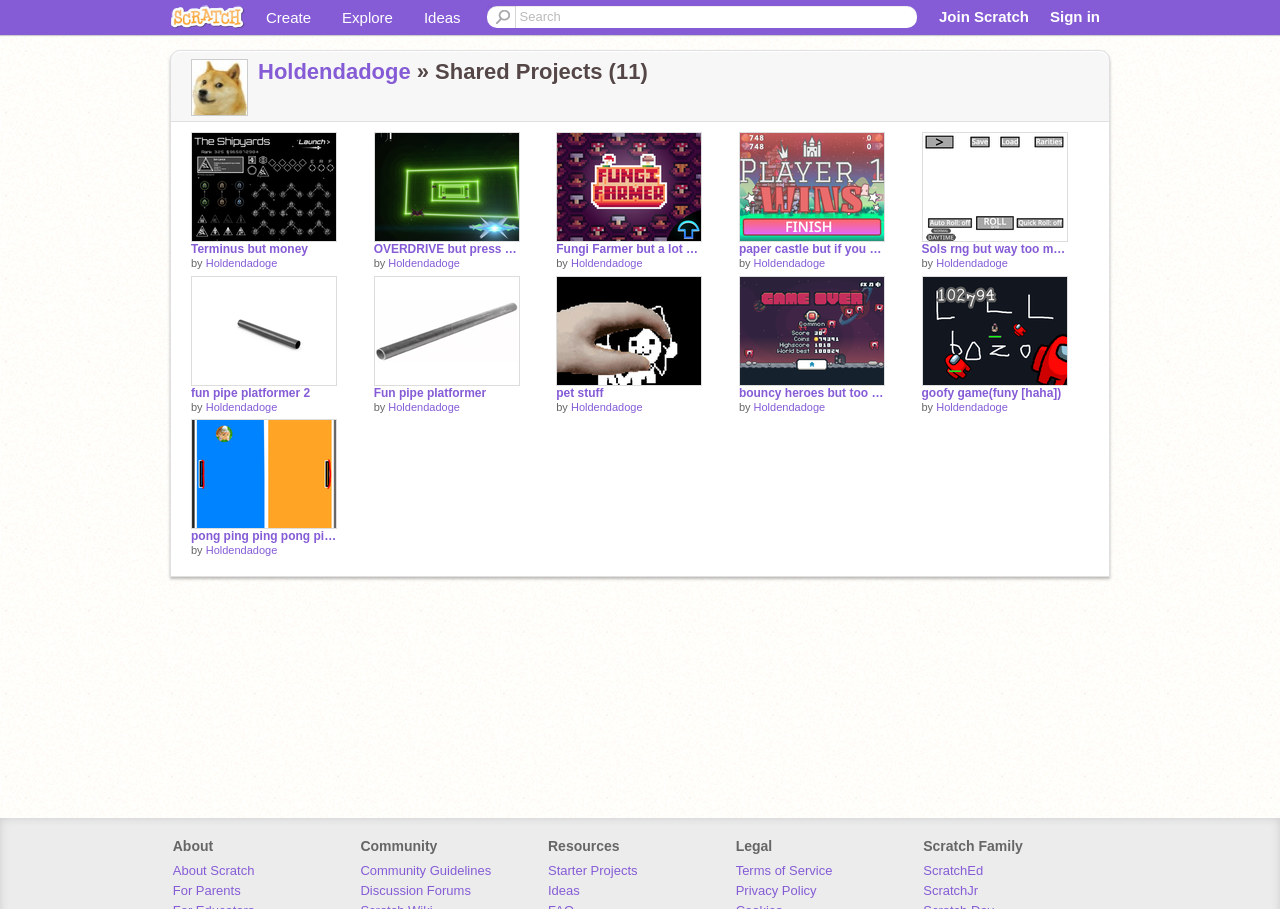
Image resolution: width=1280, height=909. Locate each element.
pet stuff (579, 393)
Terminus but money (249, 249)
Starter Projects (593, 870)
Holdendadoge (334, 71)
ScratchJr (950, 890)
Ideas (442, 17)
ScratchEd (953, 870)
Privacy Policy (776, 890)
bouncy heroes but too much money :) (812, 393)
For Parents (207, 890)
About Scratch (214, 870)
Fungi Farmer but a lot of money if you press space (629, 249)
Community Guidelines (425, 870)
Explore (367, 17)
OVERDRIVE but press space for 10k (447, 249)
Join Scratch (984, 16)
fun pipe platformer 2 (250, 393)
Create (288, 17)
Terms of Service (784, 870)
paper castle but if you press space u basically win (812, 249)
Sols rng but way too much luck (995, 249)
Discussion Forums (415, 890)
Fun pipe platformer (430, 393)
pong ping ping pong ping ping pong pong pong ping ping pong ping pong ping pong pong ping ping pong (264, 536)
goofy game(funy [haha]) (992, 393)
